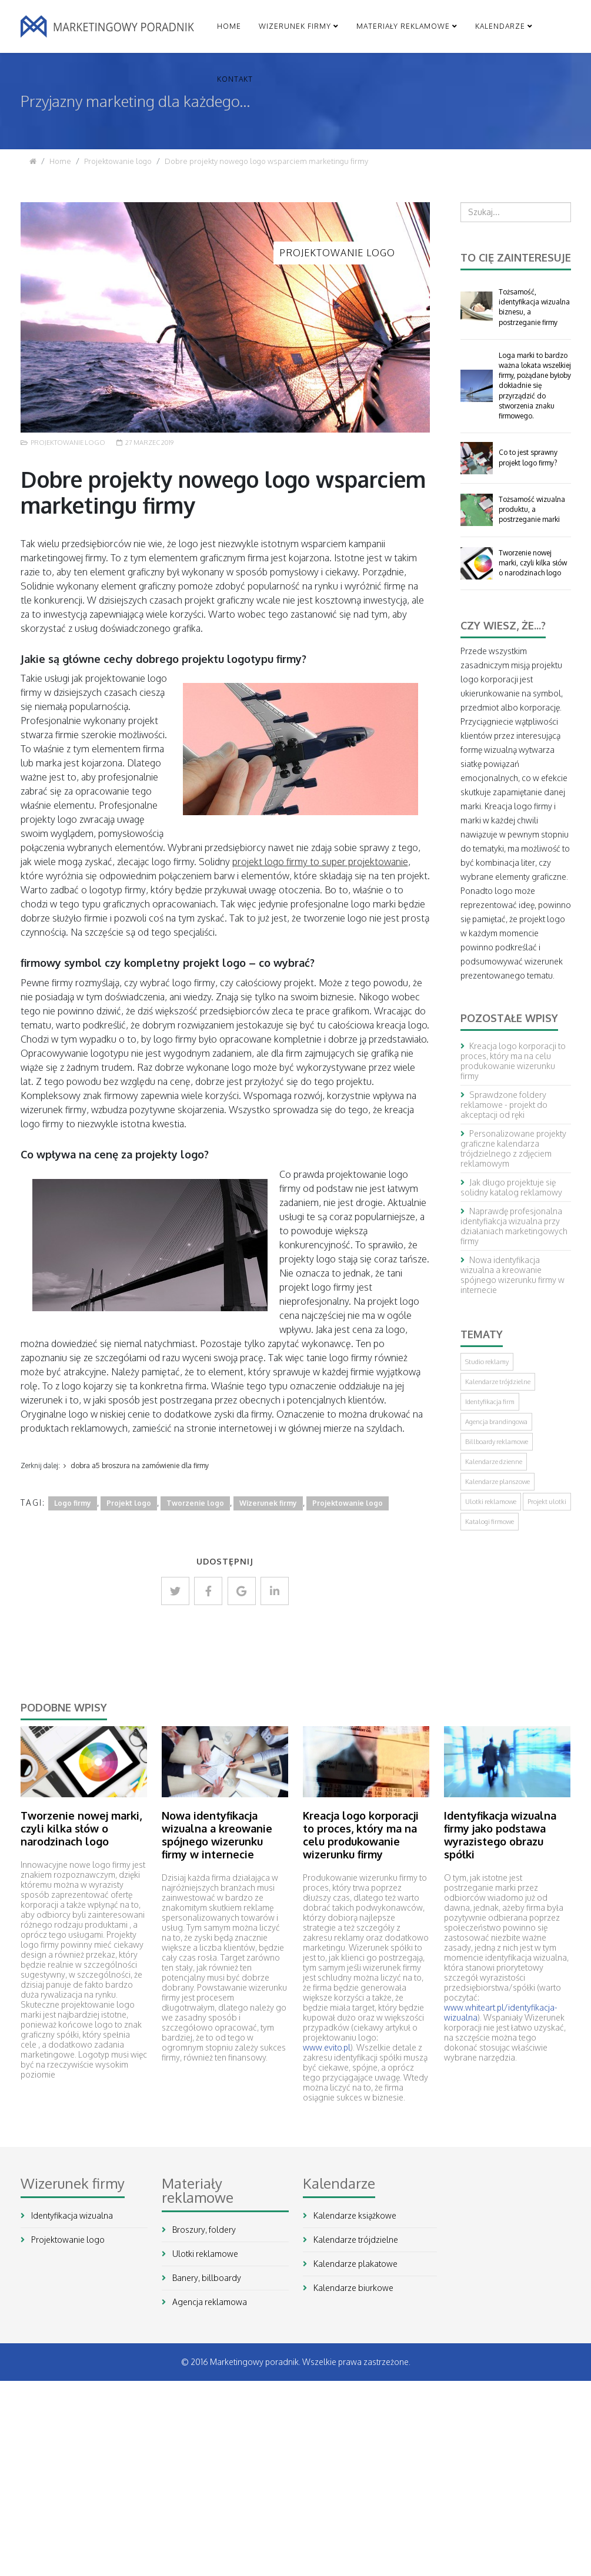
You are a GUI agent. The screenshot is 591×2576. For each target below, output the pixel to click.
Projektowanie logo (118, 161)
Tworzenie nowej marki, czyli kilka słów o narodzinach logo (533, 562)
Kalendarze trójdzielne (497, 1382)
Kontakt (235, 79)
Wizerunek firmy (295, 26)
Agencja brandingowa (496, 1422)
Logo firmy (72, 1503)
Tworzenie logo (195, 1503)
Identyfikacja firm (490, 1402)
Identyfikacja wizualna (71, 2215)
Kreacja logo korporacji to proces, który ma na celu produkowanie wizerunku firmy (513, 1061)
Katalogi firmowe (489, 1522)
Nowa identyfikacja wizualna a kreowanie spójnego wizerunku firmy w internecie (512, 1275)
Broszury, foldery (203, 2230)
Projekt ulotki (546, 1502)
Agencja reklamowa (209, 2302)
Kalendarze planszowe (497, 1482)
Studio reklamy (487, 1362)
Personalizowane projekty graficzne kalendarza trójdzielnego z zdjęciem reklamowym (513, 1148)
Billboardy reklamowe (496, 1442)
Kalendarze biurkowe (352, 2288)
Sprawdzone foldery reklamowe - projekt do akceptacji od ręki (503, 1105)
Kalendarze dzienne (493, 1462)
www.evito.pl (326, 2047)
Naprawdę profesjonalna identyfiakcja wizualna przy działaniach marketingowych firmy (513, 1226)
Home (229, 26)
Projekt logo (128, 1503)
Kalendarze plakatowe (355, 2264)
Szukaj (460, 222)
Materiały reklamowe (403, 26)
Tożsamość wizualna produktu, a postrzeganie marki (532, 509)
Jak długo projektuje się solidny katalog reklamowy (511, 1187)
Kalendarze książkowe (354, 2215)
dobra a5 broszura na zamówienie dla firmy (140, 1465)
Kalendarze (500, 26)
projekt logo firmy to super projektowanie (320, 861)
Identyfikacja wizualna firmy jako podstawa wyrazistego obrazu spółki (500, 1835)
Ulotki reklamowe (490, 1502)
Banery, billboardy (206, 2278)
